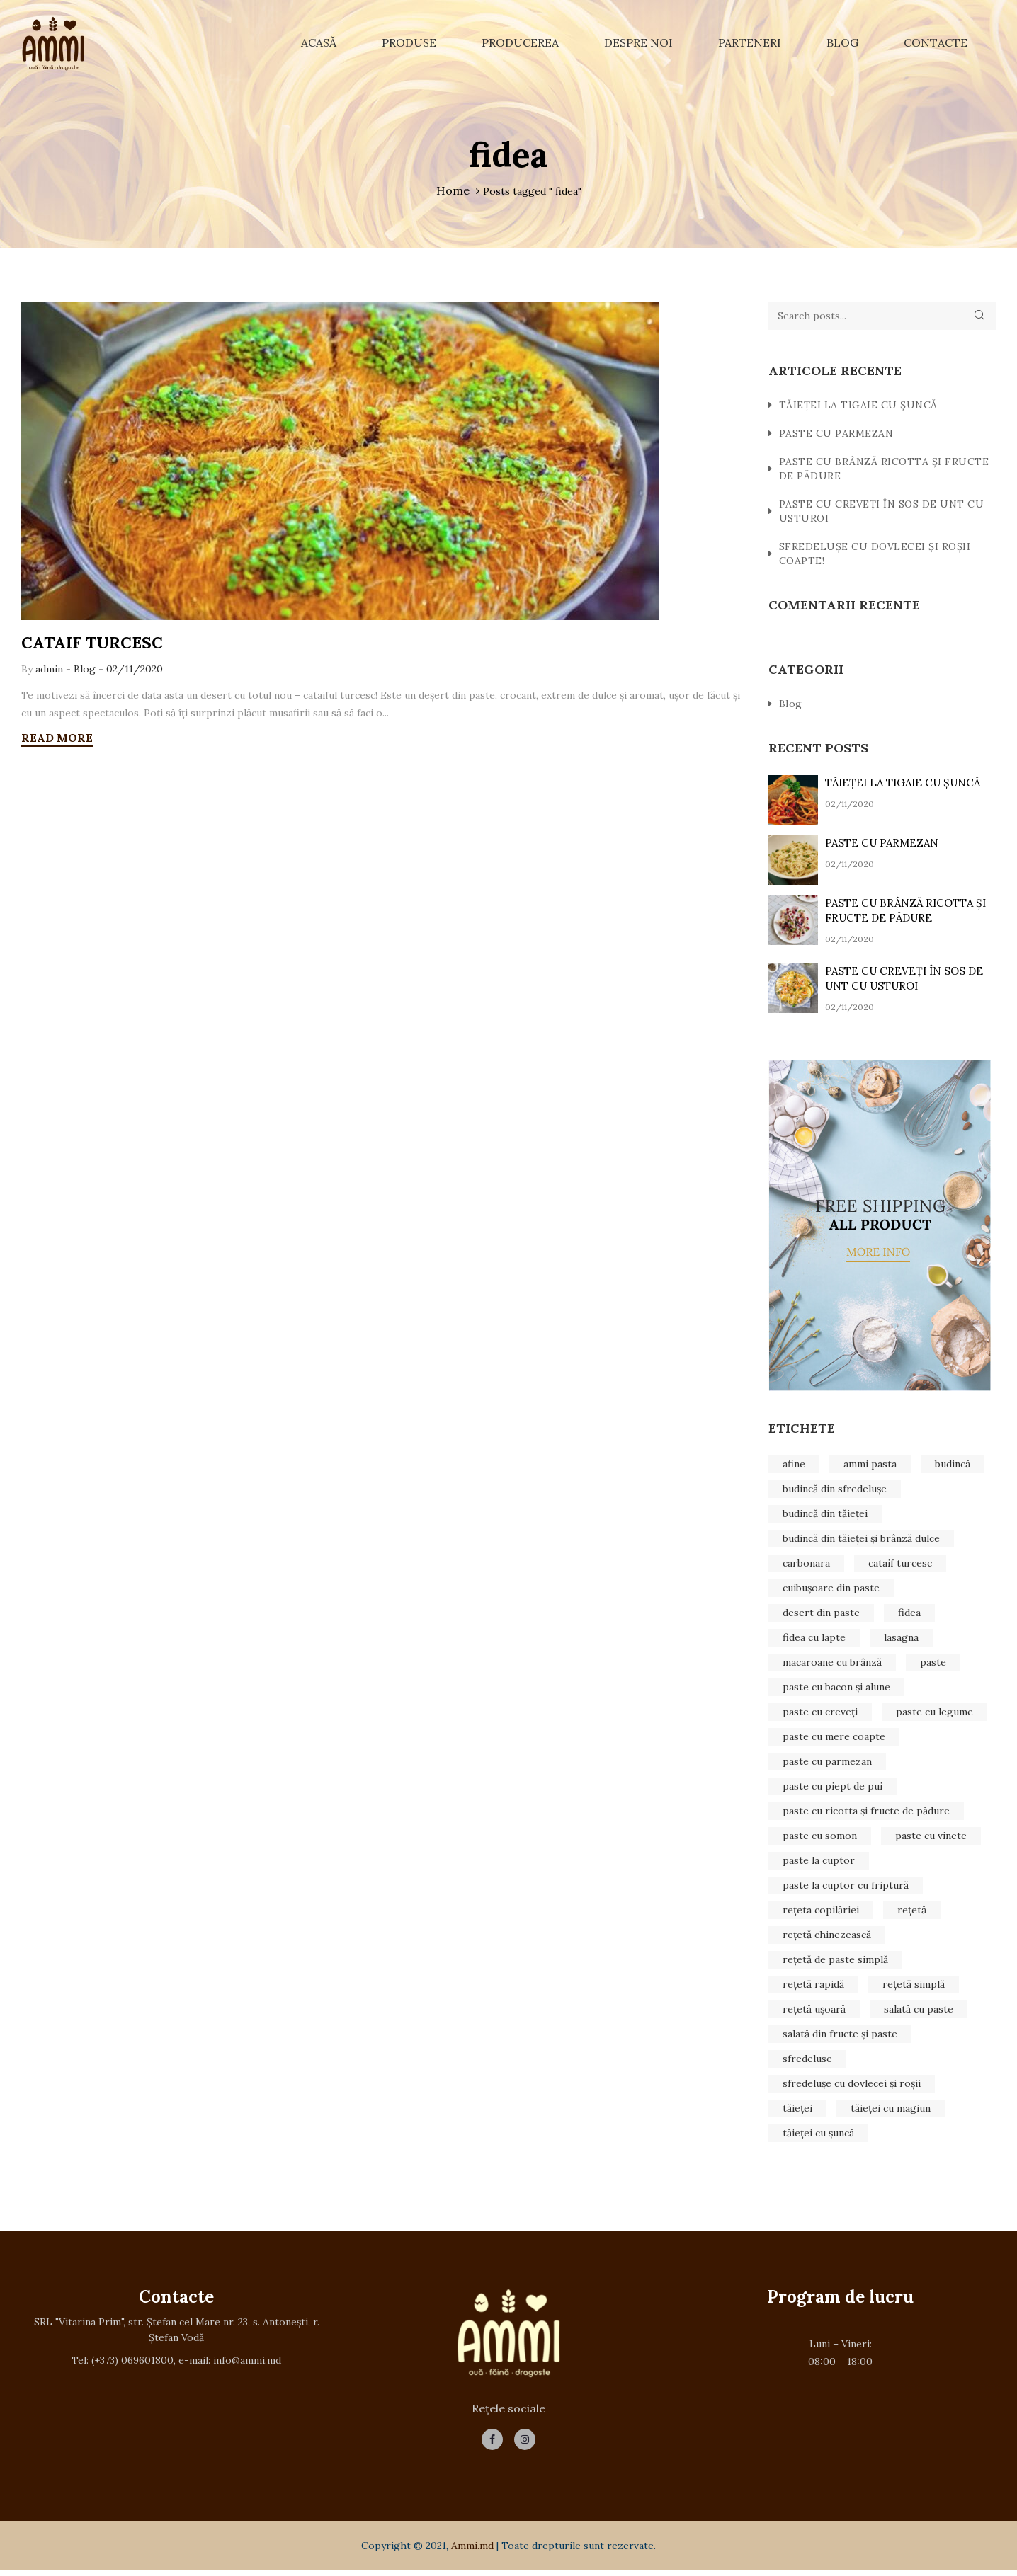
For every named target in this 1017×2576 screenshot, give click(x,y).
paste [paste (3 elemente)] (933, 1665)
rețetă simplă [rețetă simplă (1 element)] (913, 1987)
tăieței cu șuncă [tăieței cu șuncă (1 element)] (818, 2135)
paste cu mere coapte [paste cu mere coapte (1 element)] (834, 1739)
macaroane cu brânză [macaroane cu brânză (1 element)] (832, 1665)
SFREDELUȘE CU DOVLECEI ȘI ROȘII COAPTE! (875, 556)
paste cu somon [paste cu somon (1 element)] (820, 1838)
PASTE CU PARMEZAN (836, 436)
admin (50, 673)
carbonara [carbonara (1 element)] (806, 1565)
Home (453, 190)
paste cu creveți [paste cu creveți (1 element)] (820, 1714)
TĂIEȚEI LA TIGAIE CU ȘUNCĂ (858, 407)
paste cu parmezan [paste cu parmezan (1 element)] (827, 1764)
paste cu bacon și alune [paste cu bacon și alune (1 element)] (836, 1689)
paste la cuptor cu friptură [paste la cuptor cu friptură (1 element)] (846, 1888)
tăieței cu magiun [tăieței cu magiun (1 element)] (891, 2111)
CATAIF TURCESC (96, 646)
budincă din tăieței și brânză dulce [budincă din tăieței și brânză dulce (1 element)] (861, 1541)
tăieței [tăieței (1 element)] (797, 2111)
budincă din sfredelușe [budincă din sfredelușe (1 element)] (835, 1491)
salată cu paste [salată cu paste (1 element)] (918, 2011)
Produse (409, 42)
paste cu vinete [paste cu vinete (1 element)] (931, 1838)
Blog (842, 42)
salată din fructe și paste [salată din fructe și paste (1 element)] (840, 2036)
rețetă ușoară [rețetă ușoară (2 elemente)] (814, 2011)
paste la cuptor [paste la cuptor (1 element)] (819, 1863)
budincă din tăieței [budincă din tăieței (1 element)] (825, 1516)
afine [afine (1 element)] (794, 1466)
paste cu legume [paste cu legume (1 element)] (934, 1714)
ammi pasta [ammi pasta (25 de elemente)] (870, 1466)
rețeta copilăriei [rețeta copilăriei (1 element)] (821, 1912)
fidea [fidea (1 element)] (909, 1615)
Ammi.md (472, 2551)
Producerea (520, 42)
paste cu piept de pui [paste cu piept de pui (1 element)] (832, 1788)
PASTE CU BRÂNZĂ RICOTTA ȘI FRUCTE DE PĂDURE (884, 471)
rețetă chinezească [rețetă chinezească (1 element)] (827, 1937)
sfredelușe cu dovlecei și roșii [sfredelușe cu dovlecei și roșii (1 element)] (852, 2086)
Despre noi (638, 42)
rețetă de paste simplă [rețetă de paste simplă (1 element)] (835, 1962)
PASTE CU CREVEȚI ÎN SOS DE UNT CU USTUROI (881, 513)
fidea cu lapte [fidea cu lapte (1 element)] (814, 1640)
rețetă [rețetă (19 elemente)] (911, 1912)
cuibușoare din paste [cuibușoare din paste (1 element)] (831, 1590)
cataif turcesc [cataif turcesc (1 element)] (900, 1565)
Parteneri (749, 42)
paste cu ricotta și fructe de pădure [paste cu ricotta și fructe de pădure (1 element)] (866, 1813)
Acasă (318, 42)
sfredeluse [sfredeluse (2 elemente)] (807, 2061)
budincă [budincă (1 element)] (952, 1466)
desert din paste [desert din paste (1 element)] (821, 1615)
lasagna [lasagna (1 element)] (901, 1640)
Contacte (935, 42)
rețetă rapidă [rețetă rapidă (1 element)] (813, 1987)
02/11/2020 (134, 673)
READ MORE (57, 741)
